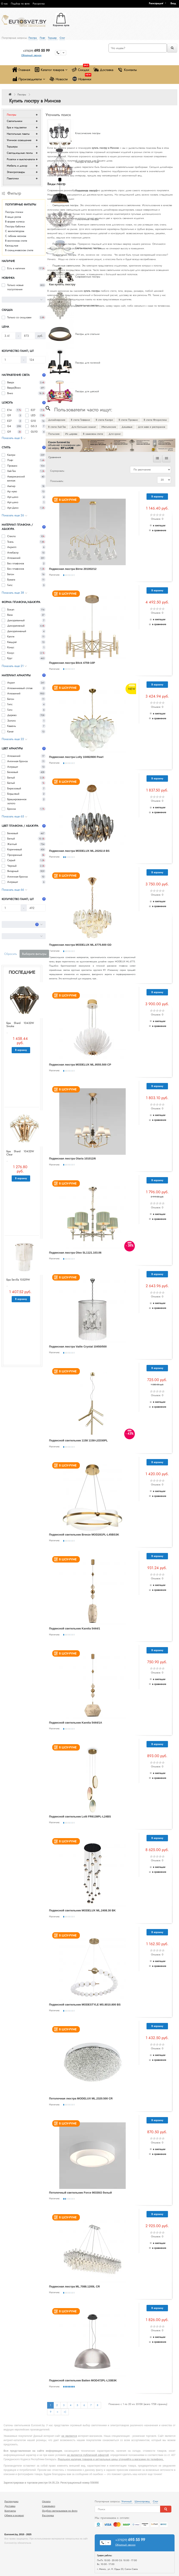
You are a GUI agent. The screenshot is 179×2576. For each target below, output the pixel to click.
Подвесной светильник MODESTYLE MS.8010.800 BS (85, 2004)
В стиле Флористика (155, 420)
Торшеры (12, 146)
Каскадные (11, 245)
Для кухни (115, 434)
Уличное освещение (19, 140)
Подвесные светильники (66, 266)
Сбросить (10, 954)
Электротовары (16, 172)
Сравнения (54, 457)
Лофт (43, 38)
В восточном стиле (16, 241)
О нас (4, 4)
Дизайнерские (56, 420)
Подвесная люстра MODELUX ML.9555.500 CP (80, 1064)
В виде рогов (13, 217)
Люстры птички (14, 212)
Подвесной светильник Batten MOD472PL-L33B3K (83, 2380)
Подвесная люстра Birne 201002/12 (73, 568)
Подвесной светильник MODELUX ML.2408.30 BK (82, 1910)
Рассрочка (39, 4)
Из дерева (71, 434)
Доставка (103, 69)
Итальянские (108, 427)
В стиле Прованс (128, 420)
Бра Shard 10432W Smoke (20, 1024)
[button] (175, 3)
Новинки (81, 78)
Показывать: (57, 481)
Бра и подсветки (17, 127)
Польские (53, 434)
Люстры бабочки (15, 226)
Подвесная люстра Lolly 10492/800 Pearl (76, 757)
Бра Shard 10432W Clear (20, 1152)
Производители (28, 79)
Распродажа (11, 2501)
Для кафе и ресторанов (151, 427)
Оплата (46, 2501)
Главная (21, 69)
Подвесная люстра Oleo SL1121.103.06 (75, 1252)
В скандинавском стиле (19, 250)
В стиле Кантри (104, 420)
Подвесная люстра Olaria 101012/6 (72, 1158)
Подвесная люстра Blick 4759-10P (72, 662)
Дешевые (127, 427)
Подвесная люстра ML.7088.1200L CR (74, 2286)
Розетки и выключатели (21, 159)
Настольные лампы (18, 134)
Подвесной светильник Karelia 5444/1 (74, 1628)
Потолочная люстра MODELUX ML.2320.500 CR (81, 2098)
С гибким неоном (15, 236)
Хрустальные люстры (64, 255)
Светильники (14, 121)
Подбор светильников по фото (60, 2510)
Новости (58, 79)
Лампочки (13, 178)
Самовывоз (48, 2506)
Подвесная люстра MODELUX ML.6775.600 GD (80, 944)
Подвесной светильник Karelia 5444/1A (75, 1722)
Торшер (53, 38)
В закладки (159, 525)
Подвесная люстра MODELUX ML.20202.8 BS (79, 850)
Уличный (126, 2501)
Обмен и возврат (14, 2515)
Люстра (33, 38)
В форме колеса (14, 221)
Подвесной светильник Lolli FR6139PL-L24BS (80, 1816)
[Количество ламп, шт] (11, 359)
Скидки (80, 68)
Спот (62, 38)
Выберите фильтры (34, 954)
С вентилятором (14, 231)
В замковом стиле (93, 434)
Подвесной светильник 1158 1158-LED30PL (78, 1440)
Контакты (127, 69)
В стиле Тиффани (80, 420)
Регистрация (156, 3)
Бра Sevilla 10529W (18, 1280)
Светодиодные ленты (20, 153)
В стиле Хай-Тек (57, 427)
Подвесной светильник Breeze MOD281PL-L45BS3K (84, 1534)
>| (65, 2412)
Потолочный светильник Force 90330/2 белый (80, 2192)
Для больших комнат (84, 427)
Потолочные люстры (64, 244)
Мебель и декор (17, 166)
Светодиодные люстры (65, 205)
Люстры (21, 94)
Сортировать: (57, 471)
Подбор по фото (20, 4)
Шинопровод (143, 2501)
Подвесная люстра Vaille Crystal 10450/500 (78, 1346)
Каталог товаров (50, 69)
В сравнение (159, 530)
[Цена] (9, 335)
